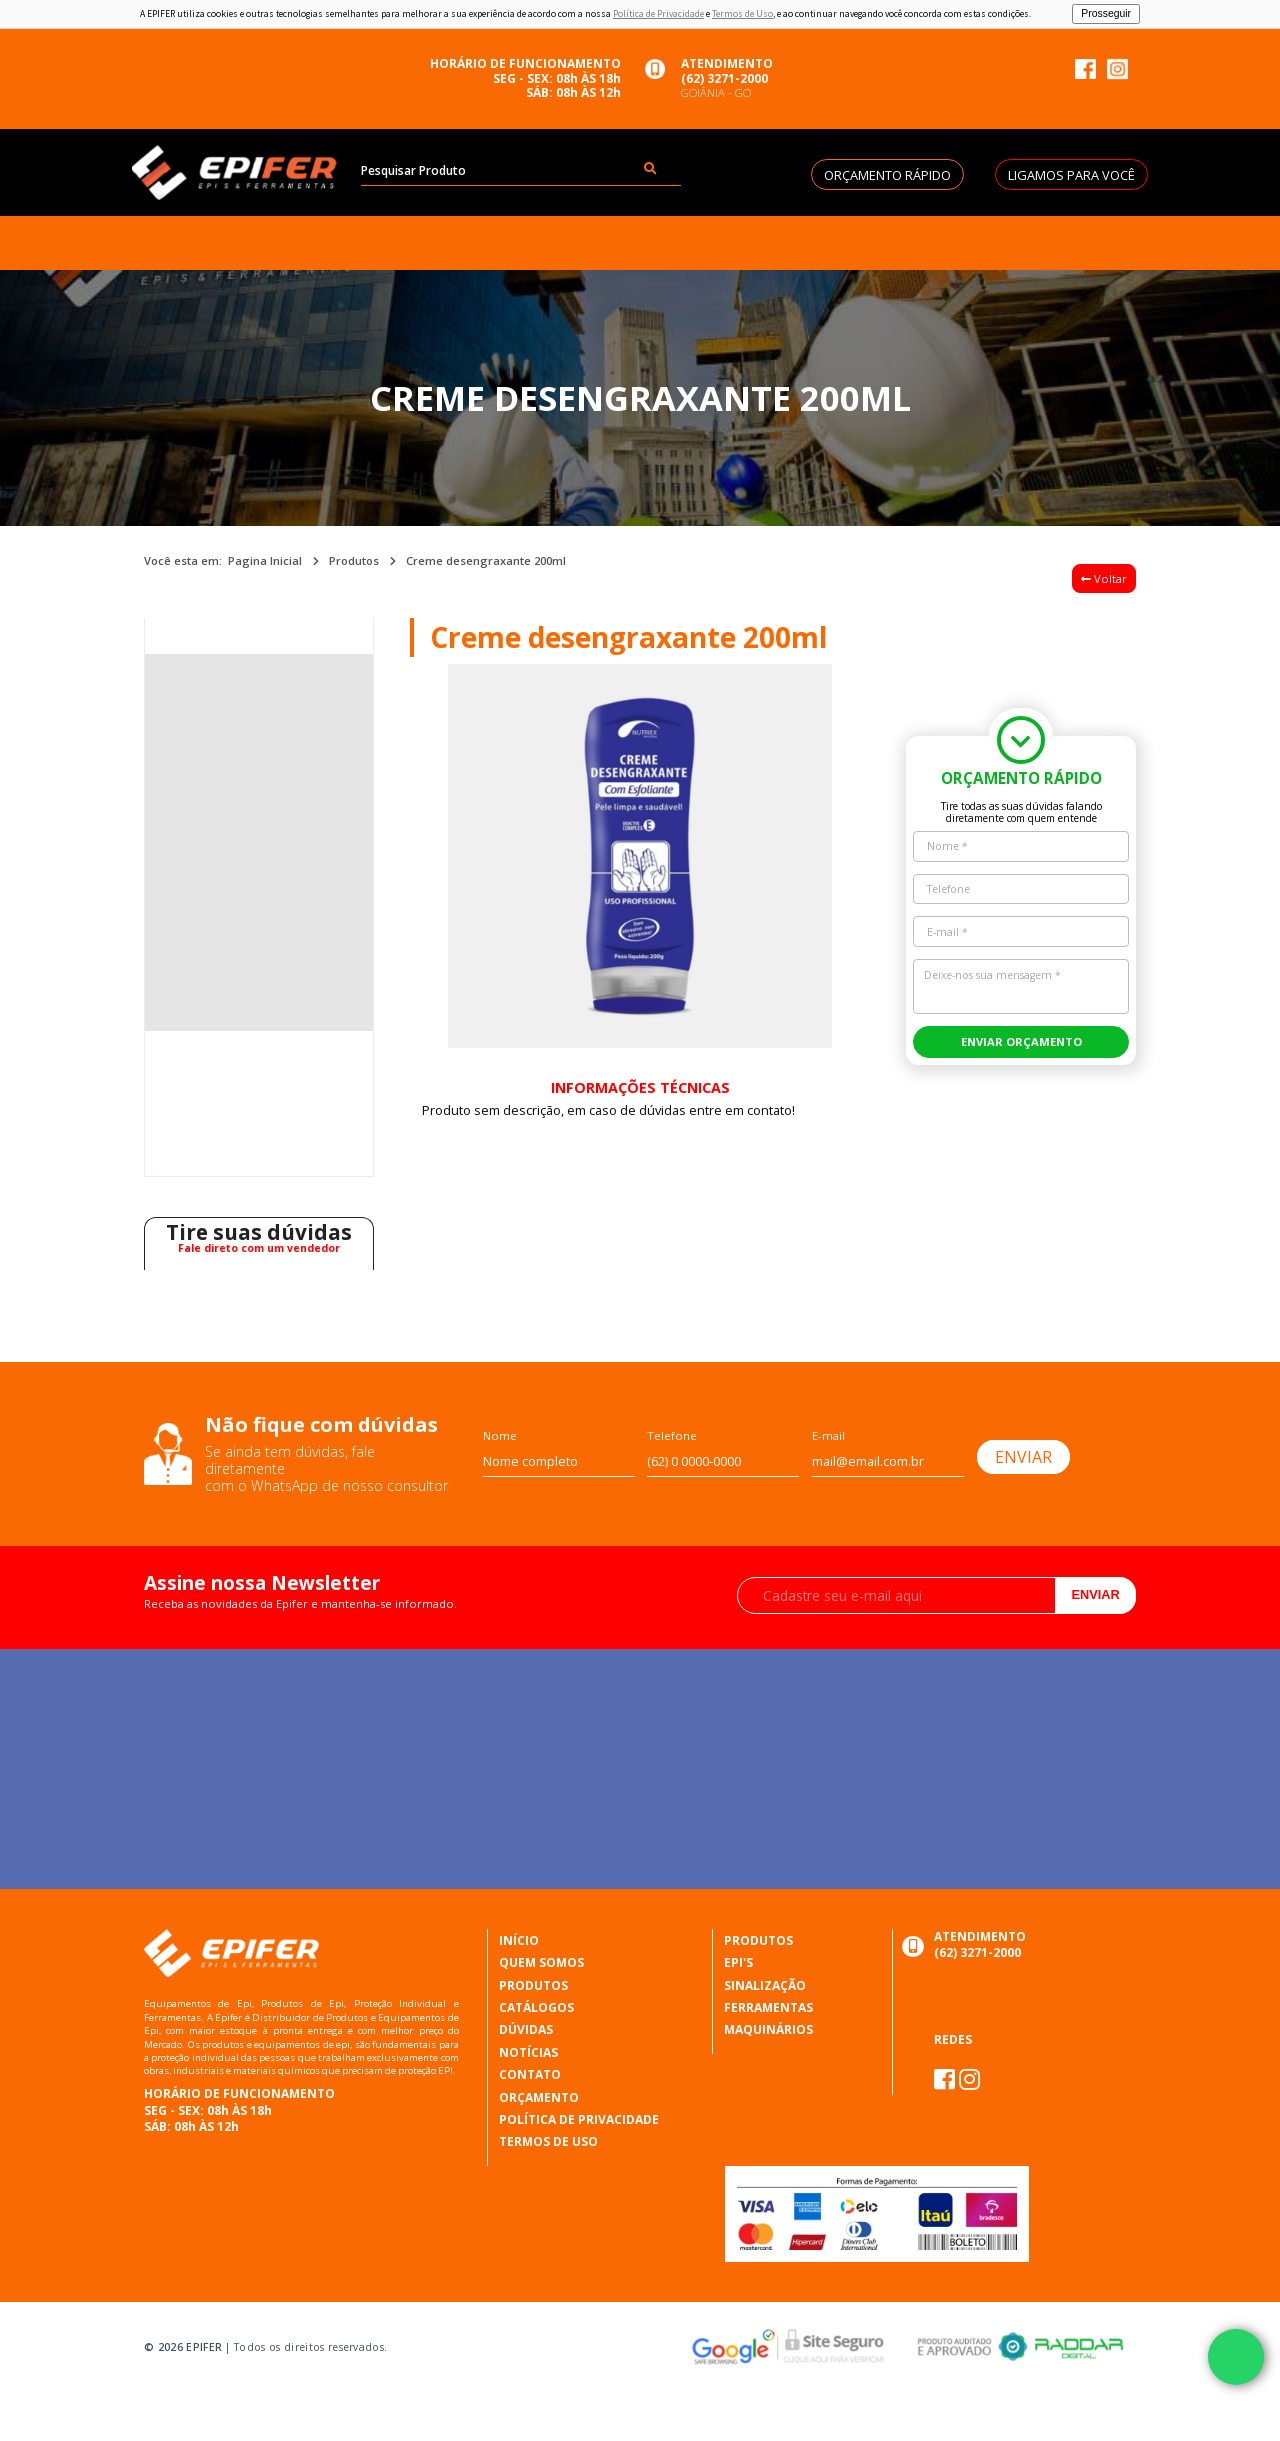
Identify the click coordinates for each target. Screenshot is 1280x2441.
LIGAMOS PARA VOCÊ (1071, 175)
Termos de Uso (742, 14)
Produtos (354, 560)
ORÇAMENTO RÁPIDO (887, 175)
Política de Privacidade (658, 14)
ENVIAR (1023, 1457)
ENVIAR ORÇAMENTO (1021, 1041)
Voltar (1104, 578)
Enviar (1095, 1594)
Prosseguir (1106, 13)
